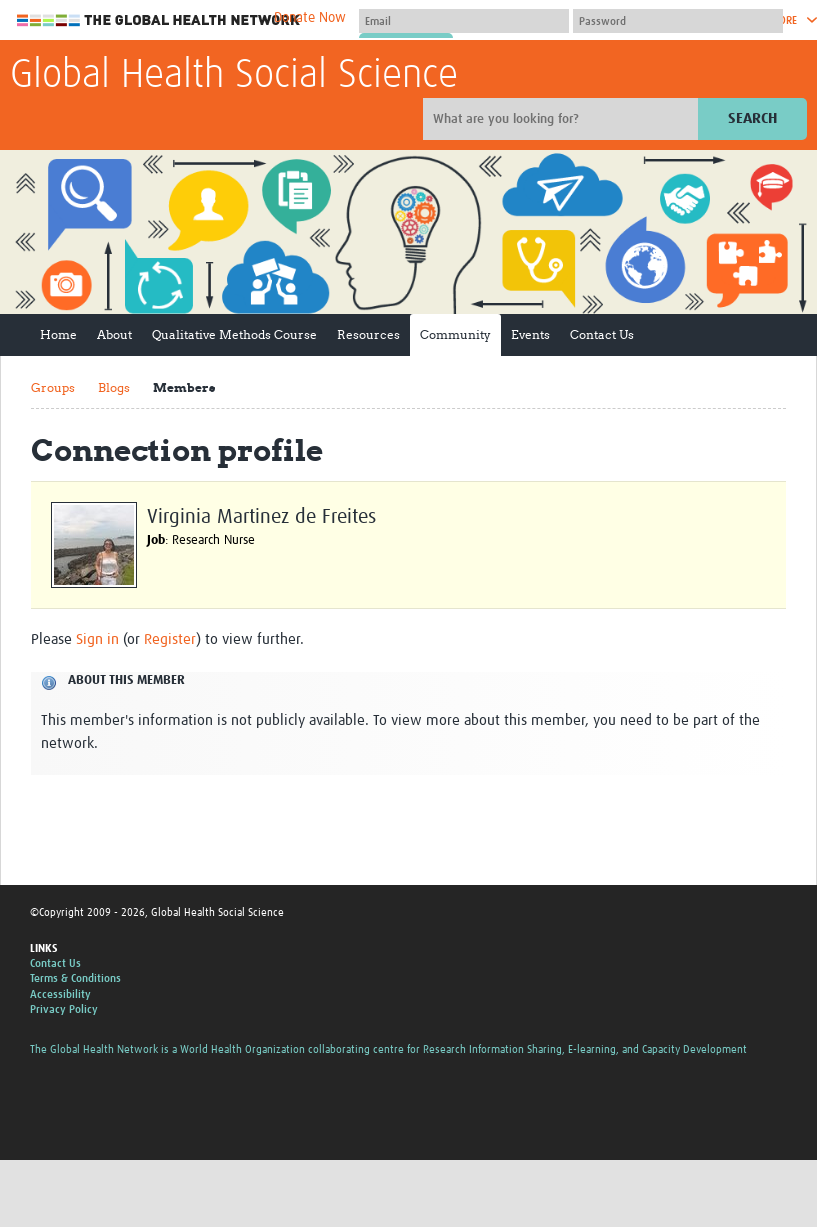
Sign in (97, 639)
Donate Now (310, 18)
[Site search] (563, 119)
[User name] (464, 21)
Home (58, 334)
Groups (53, 387)
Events (530, 334)
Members (184, 387)
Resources (368, 334)
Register (170, 639)
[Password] (678, 21)
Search (752, 118)
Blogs (114, 387)
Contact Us (602, 334)
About (114, 334)
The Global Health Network (159, 20)
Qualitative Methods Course (234, 334)
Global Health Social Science (234, 76)
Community (455, 334)
